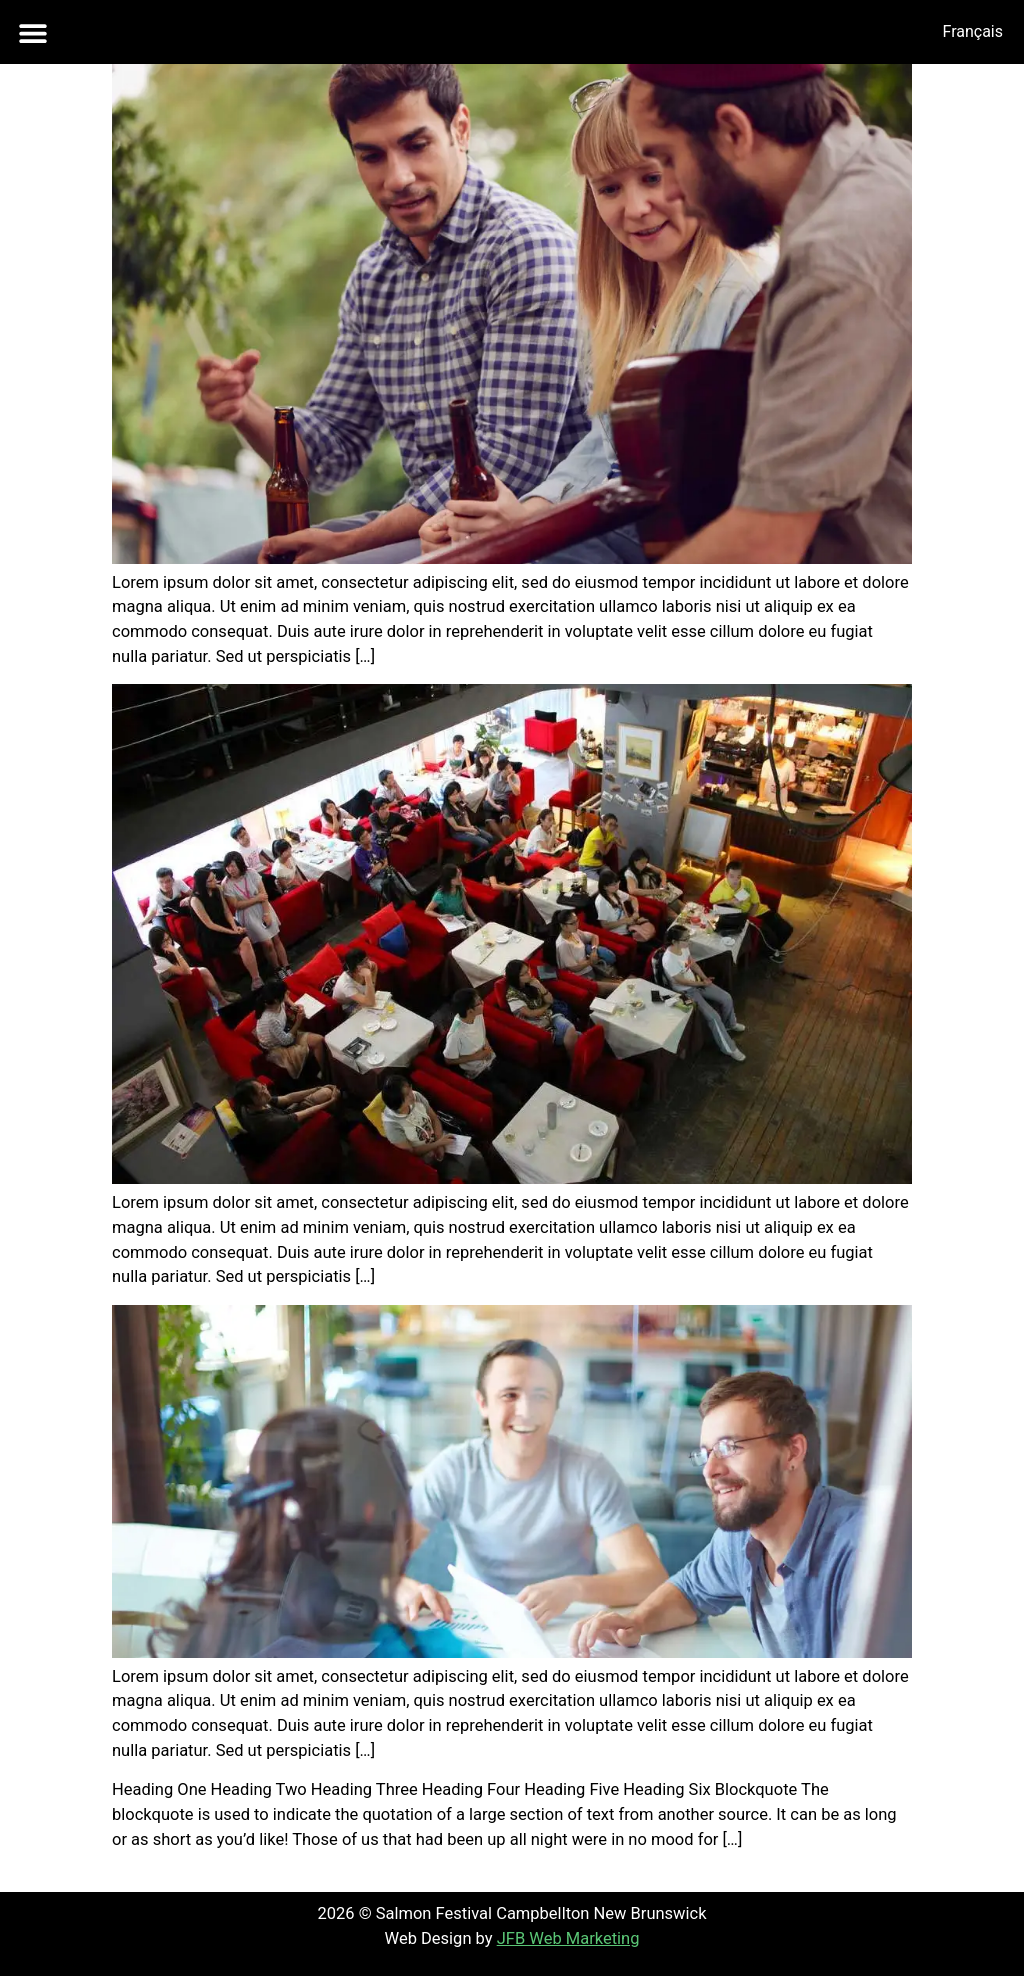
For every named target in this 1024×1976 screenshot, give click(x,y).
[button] (32, 32)
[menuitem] (972, 32)
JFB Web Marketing (568, 1938)
